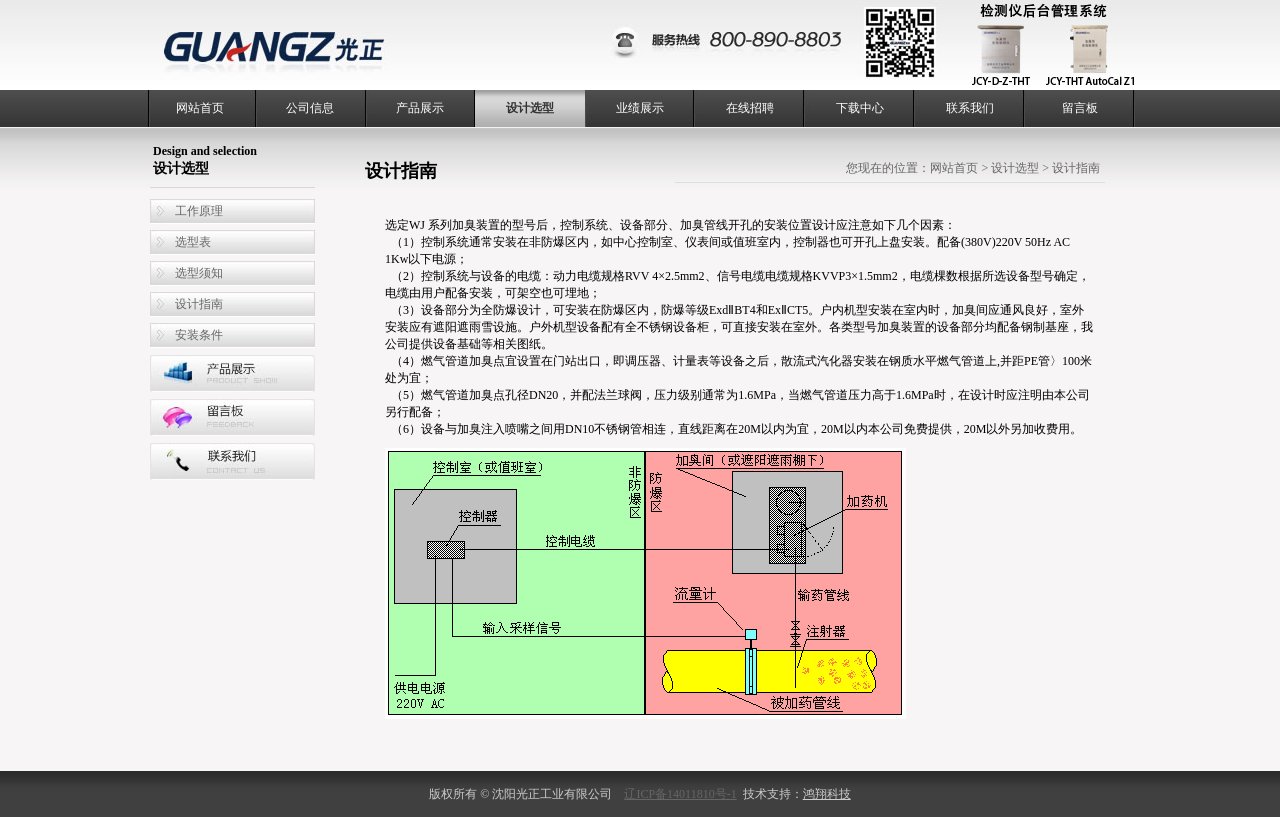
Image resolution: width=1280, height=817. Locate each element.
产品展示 (420, 108)
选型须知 (199, 273)
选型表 (193, 242)
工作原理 (199, 211)
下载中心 (860, 108)
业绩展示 (640, 108)
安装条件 (199, 335)
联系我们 (970, 108)
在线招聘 (750, 108)
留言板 (1080, 108)
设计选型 (530, 108)
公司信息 (310, 108)
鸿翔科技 (827, 794)
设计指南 (199, 304)
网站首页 (200, 108)
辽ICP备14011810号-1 (680, 794)
